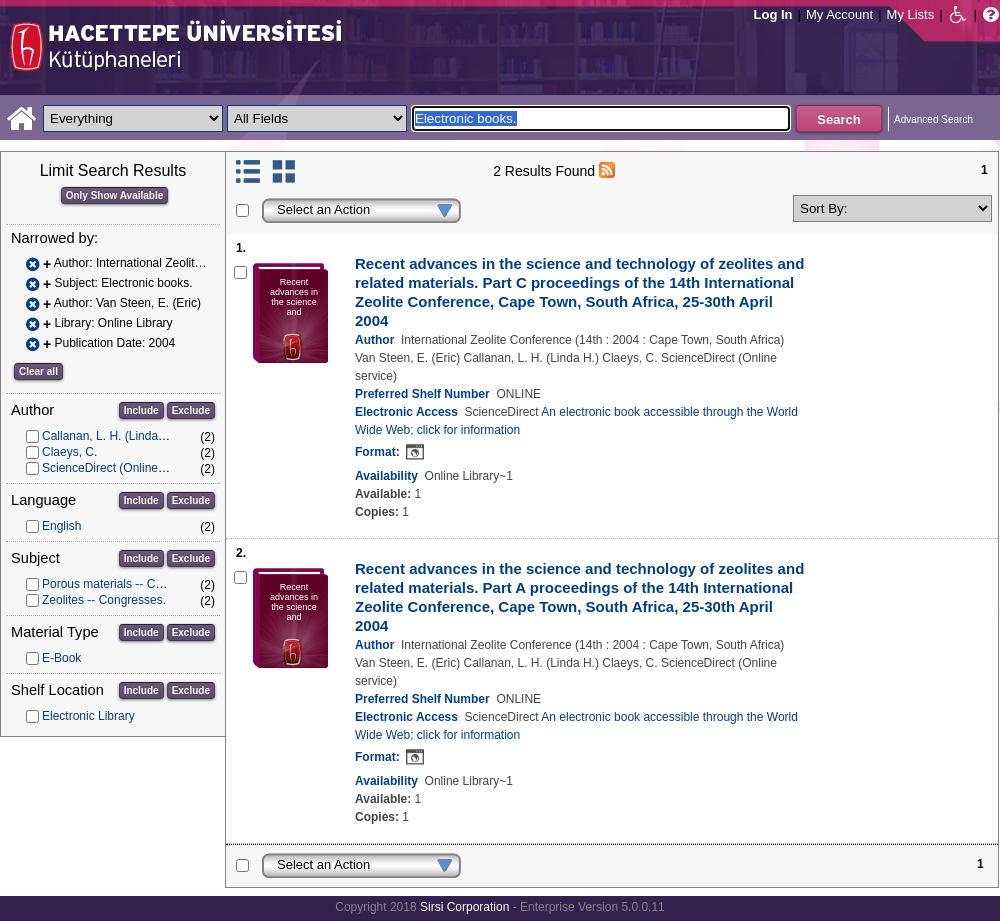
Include (141, 410)
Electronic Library (88, 716)
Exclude (191, 410)
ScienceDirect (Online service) (122, 468)
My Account (839, 14)
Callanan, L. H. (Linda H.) (109, 436)
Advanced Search (933, 119)
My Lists (911, 14)
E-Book (61, 658)
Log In (773, 14)
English (61, 526)
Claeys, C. (69, 452)
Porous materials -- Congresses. (128, 584)
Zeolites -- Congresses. (104, 600)
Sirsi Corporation (464, 907)
